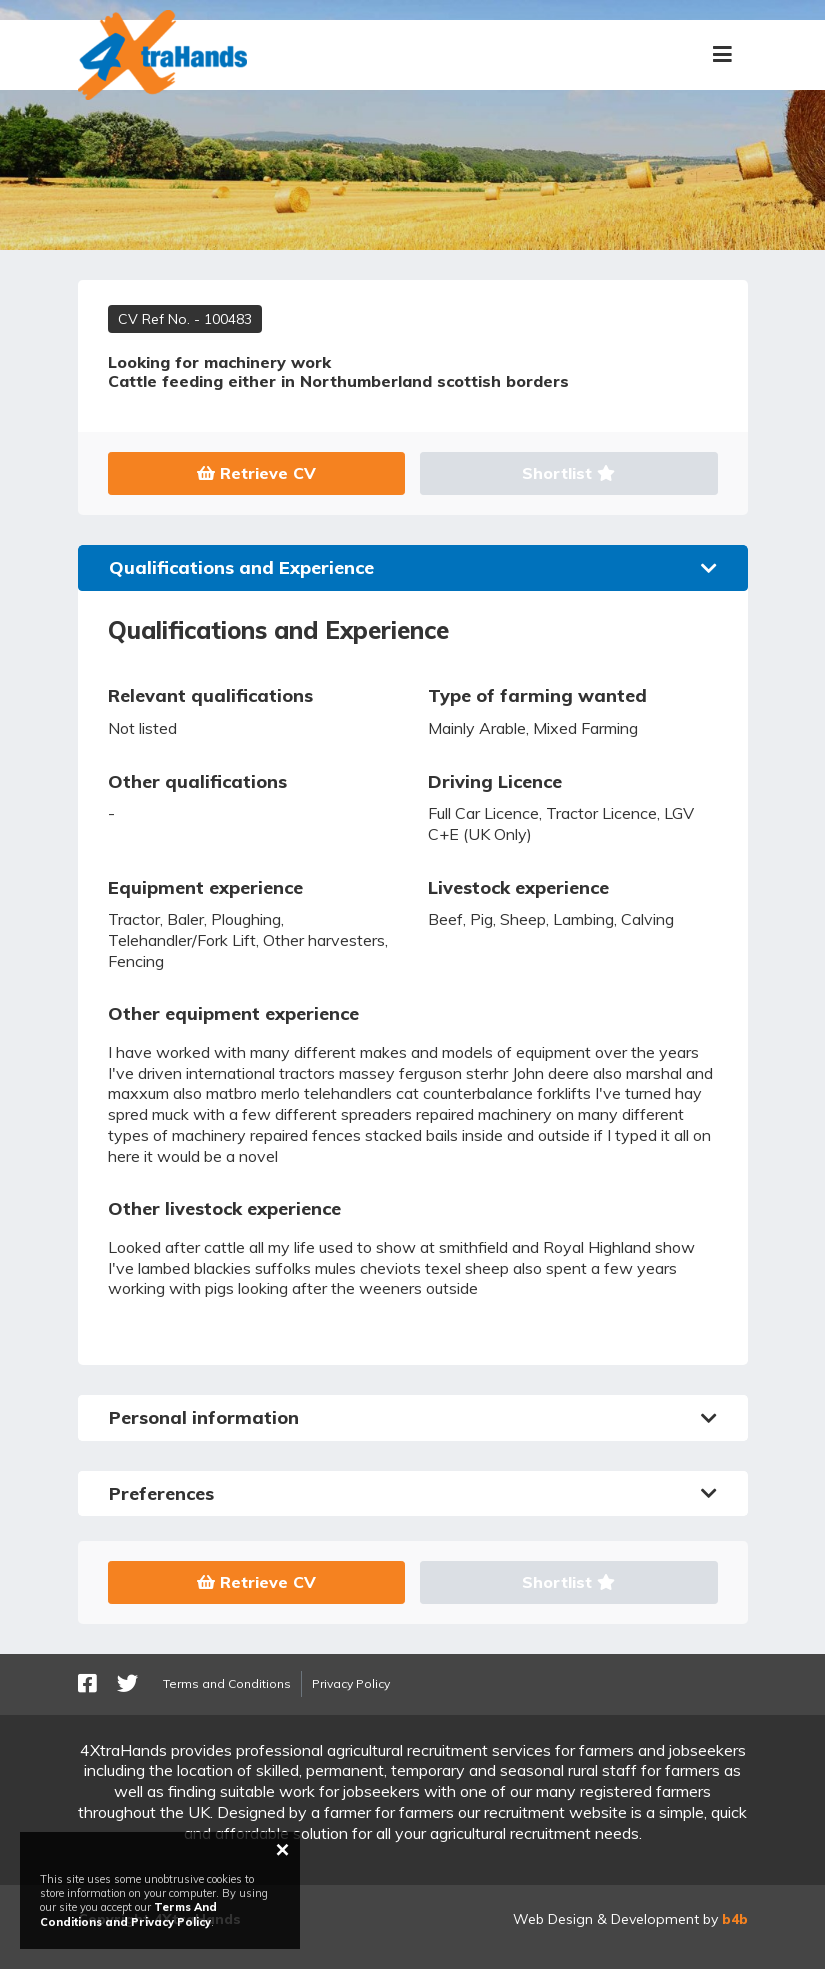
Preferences (413, 1493)
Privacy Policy (351, 1683)
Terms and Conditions (227, 1683)
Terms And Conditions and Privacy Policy (128, 1914)
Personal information (413, 1417)
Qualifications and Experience (413, 567)
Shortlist (568, 473)
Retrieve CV (256, 473)
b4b (735, 1919)
